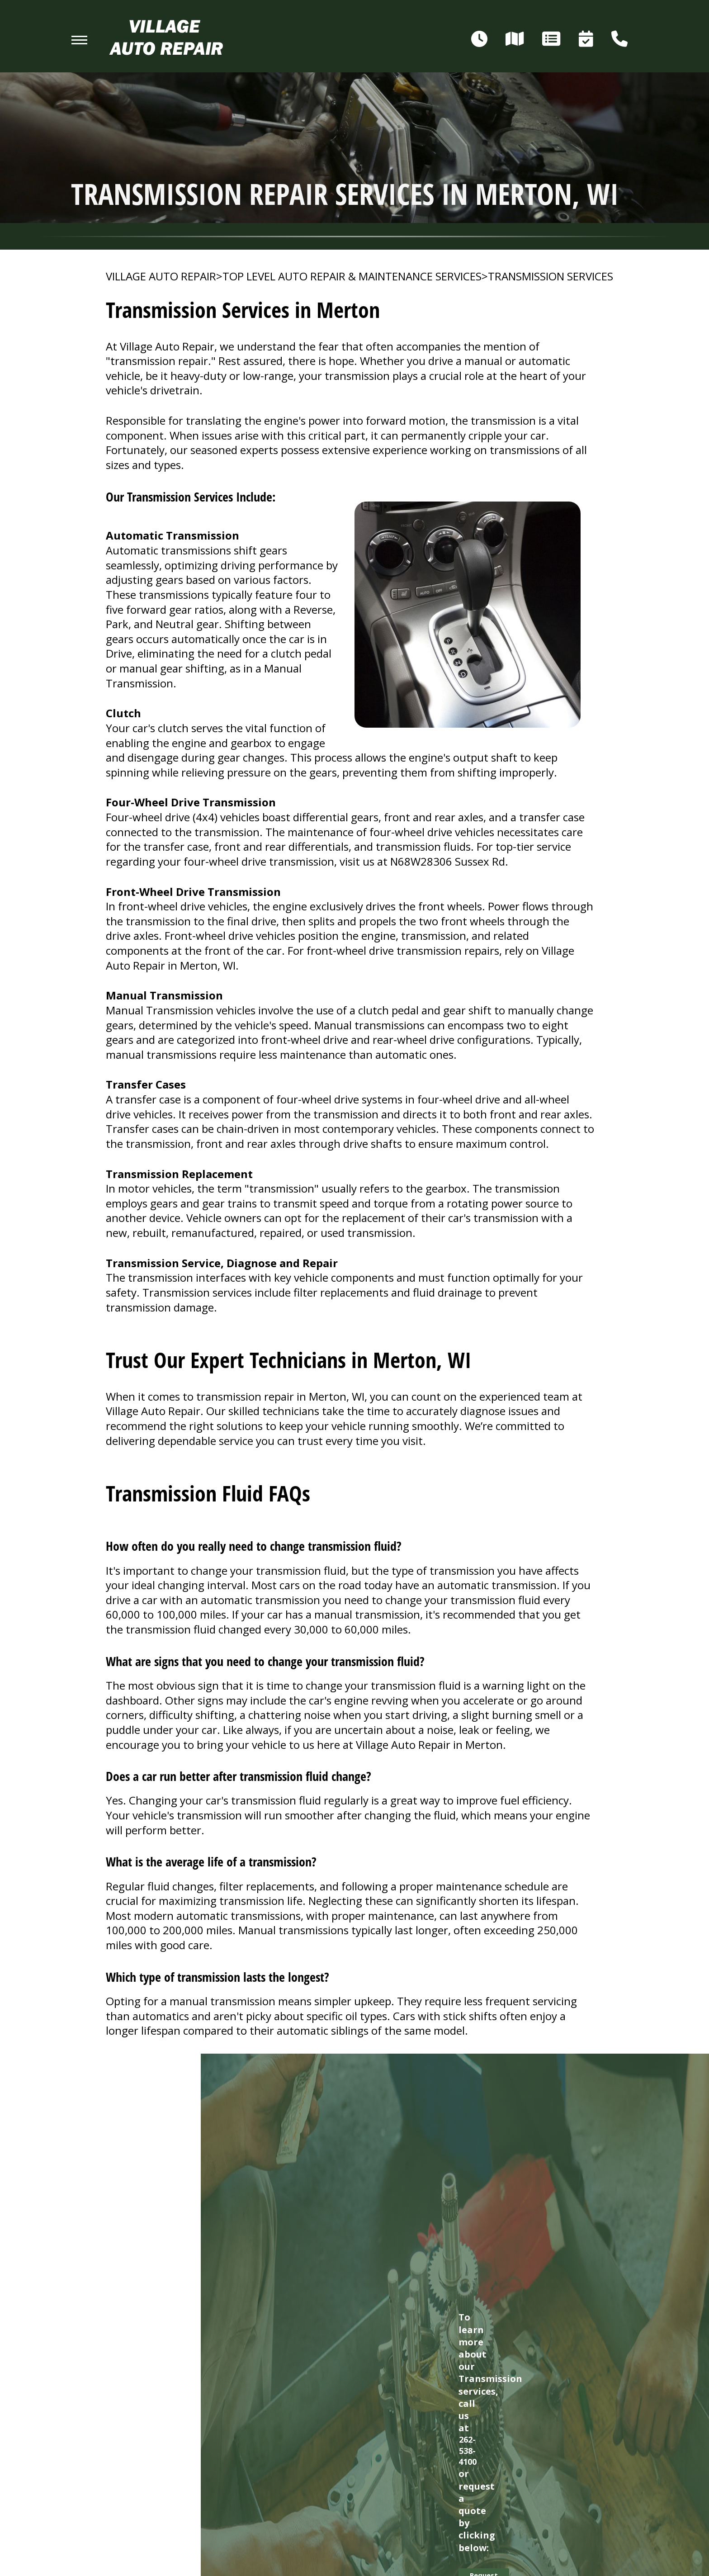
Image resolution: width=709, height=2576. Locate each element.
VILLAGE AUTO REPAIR (161, 276)
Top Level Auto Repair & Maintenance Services (352, 276)
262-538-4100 (467, 2450)
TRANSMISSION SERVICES (550, 276)
